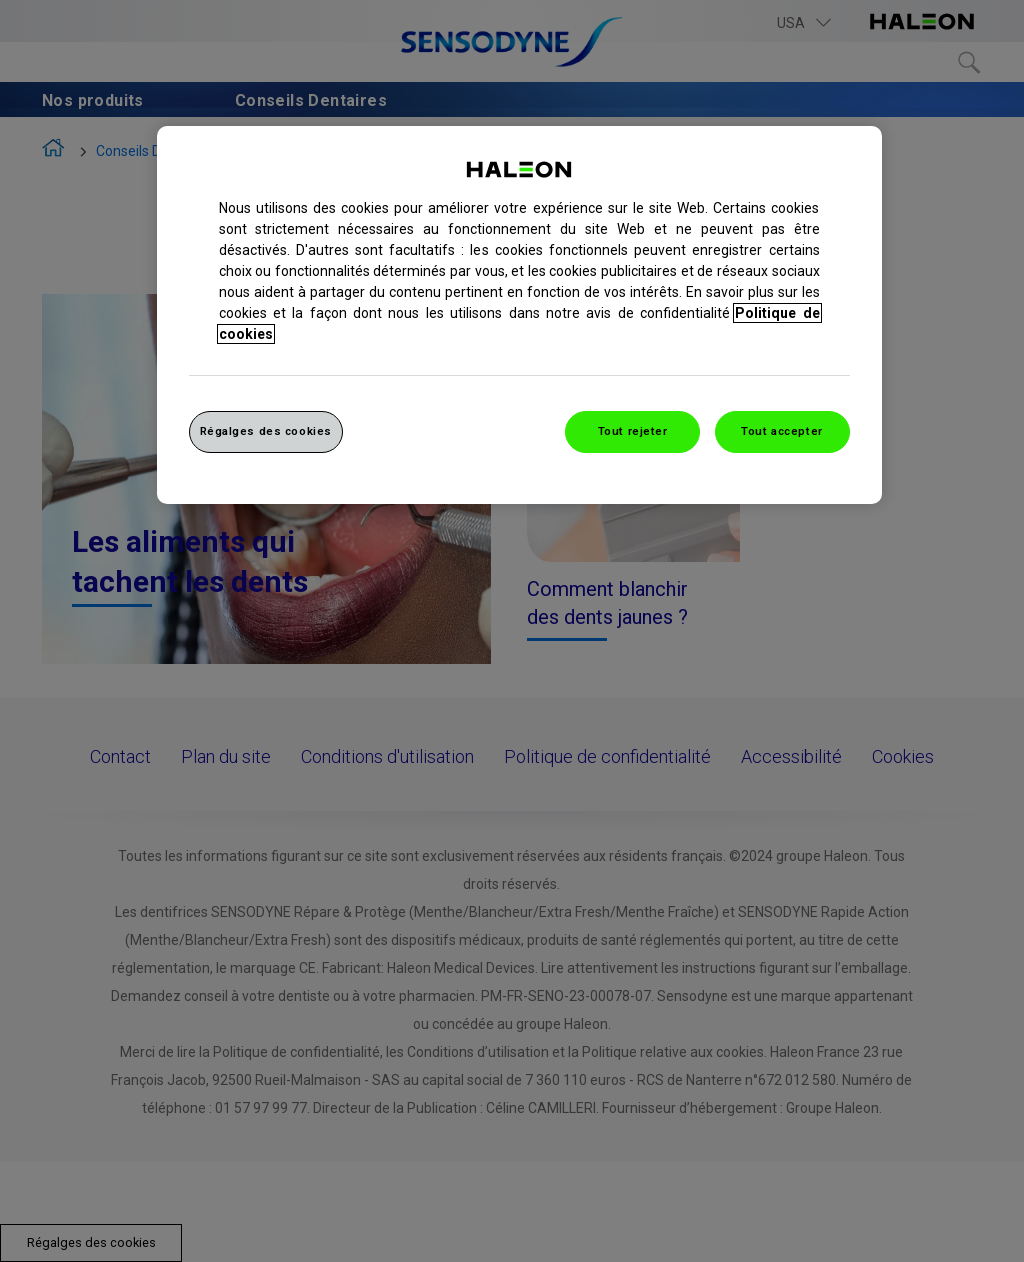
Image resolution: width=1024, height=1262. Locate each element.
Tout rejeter (633, 431)
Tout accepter (781, 431)
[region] (519, 315)
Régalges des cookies (266, 431)
